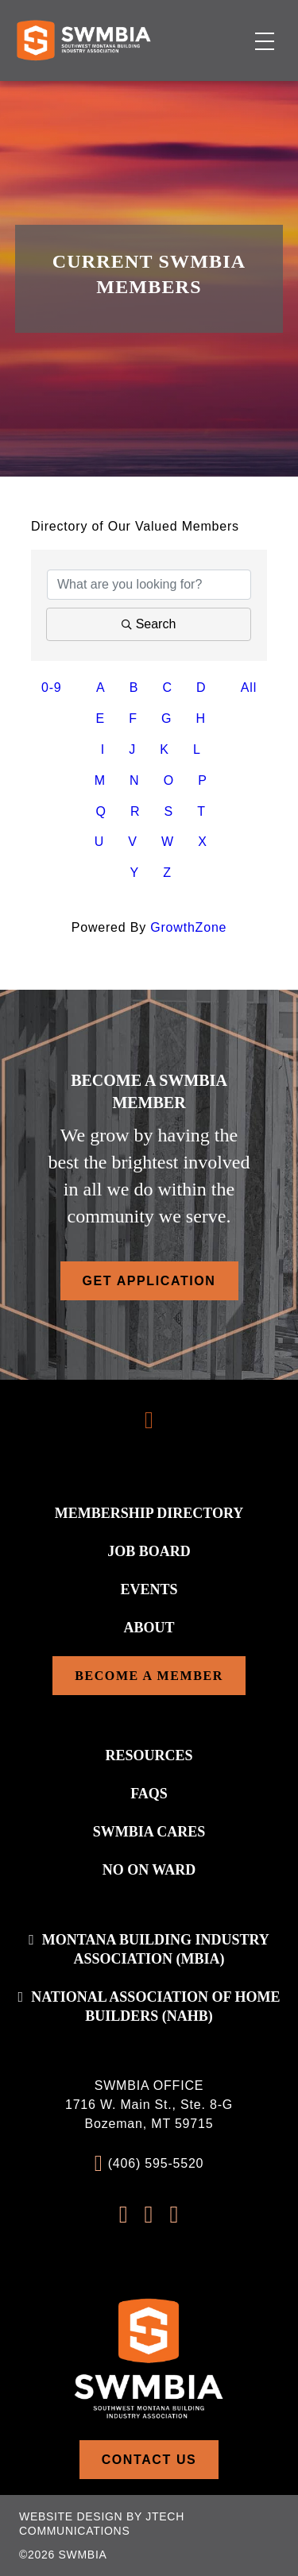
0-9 (51, 687)
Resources (148, 1755)
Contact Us (149, 2459)
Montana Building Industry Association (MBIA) (155, 1949)
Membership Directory (149, 1513)
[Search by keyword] (149, 585)
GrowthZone (188, 927)
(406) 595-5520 (156, 2163)
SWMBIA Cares (149, 1832)
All (249, 687)
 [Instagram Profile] (149, 2214)
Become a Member (149, 1675)
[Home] (83, 40)
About (148, 1628)
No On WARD (149, 1870)
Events (148, 1589)
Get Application (149, 1281)
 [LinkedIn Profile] (174, 2214)
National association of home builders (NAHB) (155, 2006)
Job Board (149, 1551)
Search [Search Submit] (149, 624)
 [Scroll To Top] (149, 1420)
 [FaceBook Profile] (124, 2214)
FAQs (149, 1794)
